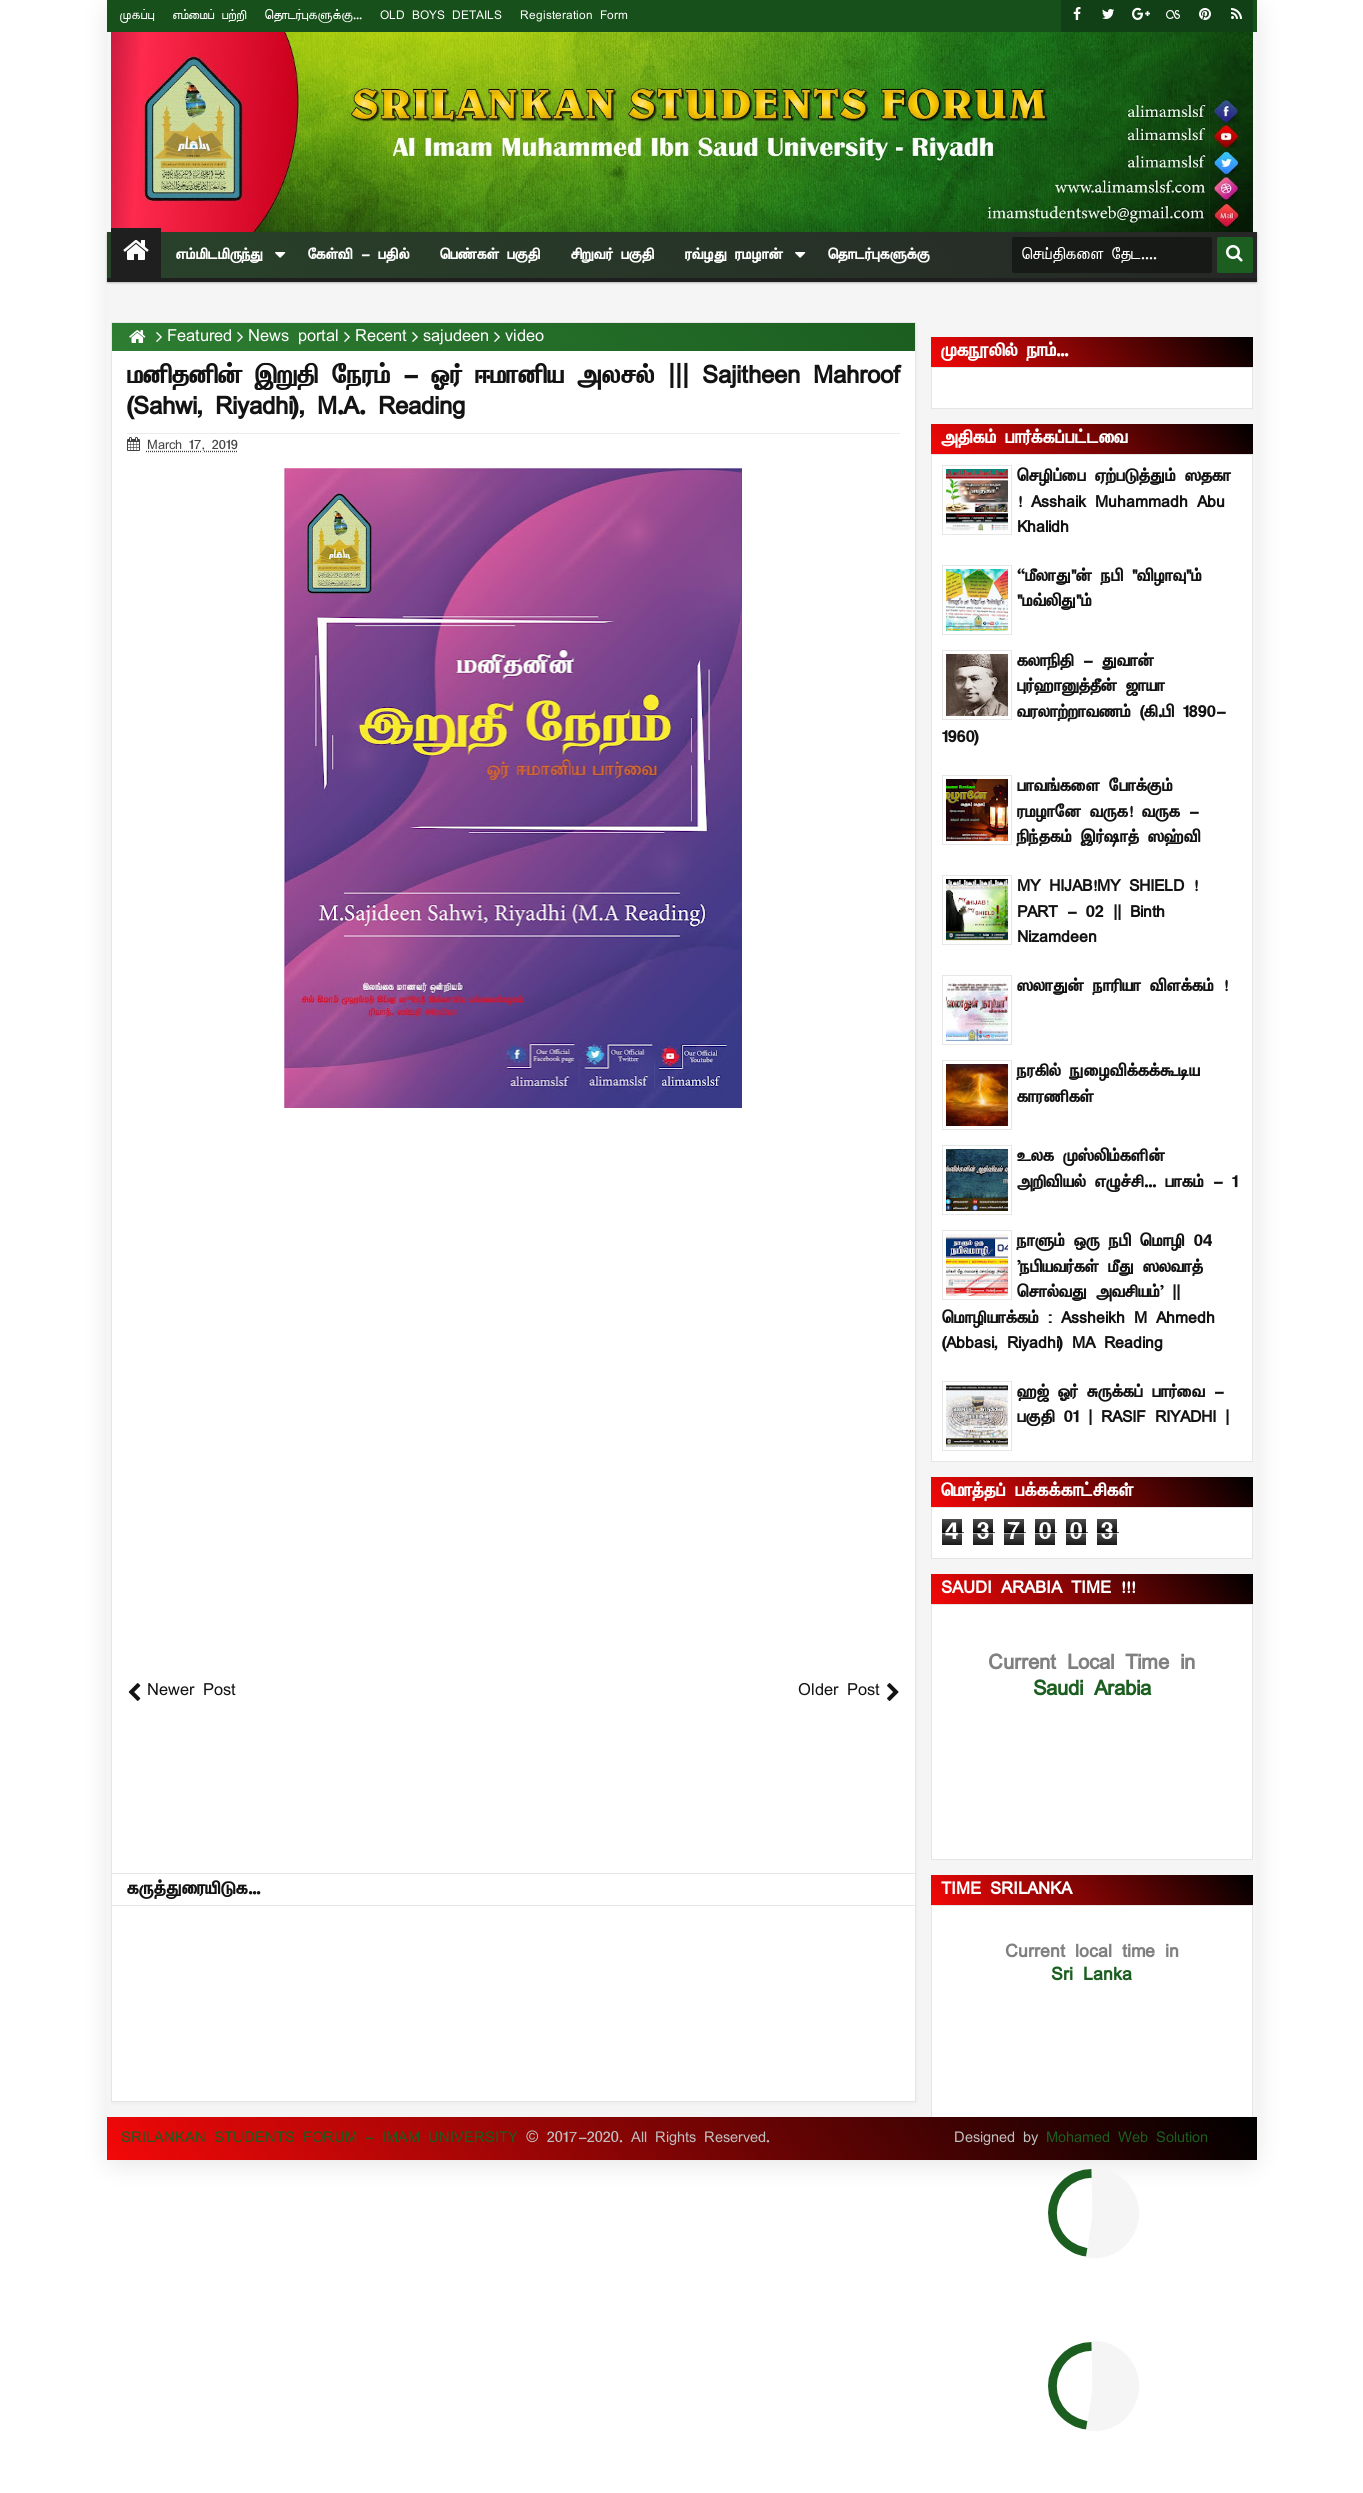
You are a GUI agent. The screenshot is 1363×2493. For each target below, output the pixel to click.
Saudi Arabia (1091, 1676)
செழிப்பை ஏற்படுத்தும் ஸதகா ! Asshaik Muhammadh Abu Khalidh (1124, 502)
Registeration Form (574, 15)
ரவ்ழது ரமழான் (734, 255)
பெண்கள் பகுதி (490, 255)
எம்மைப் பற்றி (210, 15)
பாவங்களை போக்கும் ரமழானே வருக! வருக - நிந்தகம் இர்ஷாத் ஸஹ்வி (1109, 812)
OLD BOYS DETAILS (441, 15)
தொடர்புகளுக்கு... (313, 15)
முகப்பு (137, 15)
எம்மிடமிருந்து (219, 255)
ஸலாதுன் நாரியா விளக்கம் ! (1122, 987)
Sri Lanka (1092, 1963)
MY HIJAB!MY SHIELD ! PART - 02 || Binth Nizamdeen (1107, 912)
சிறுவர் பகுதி (613, 255)
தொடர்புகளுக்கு (879, 255)
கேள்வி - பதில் (359, 255)
